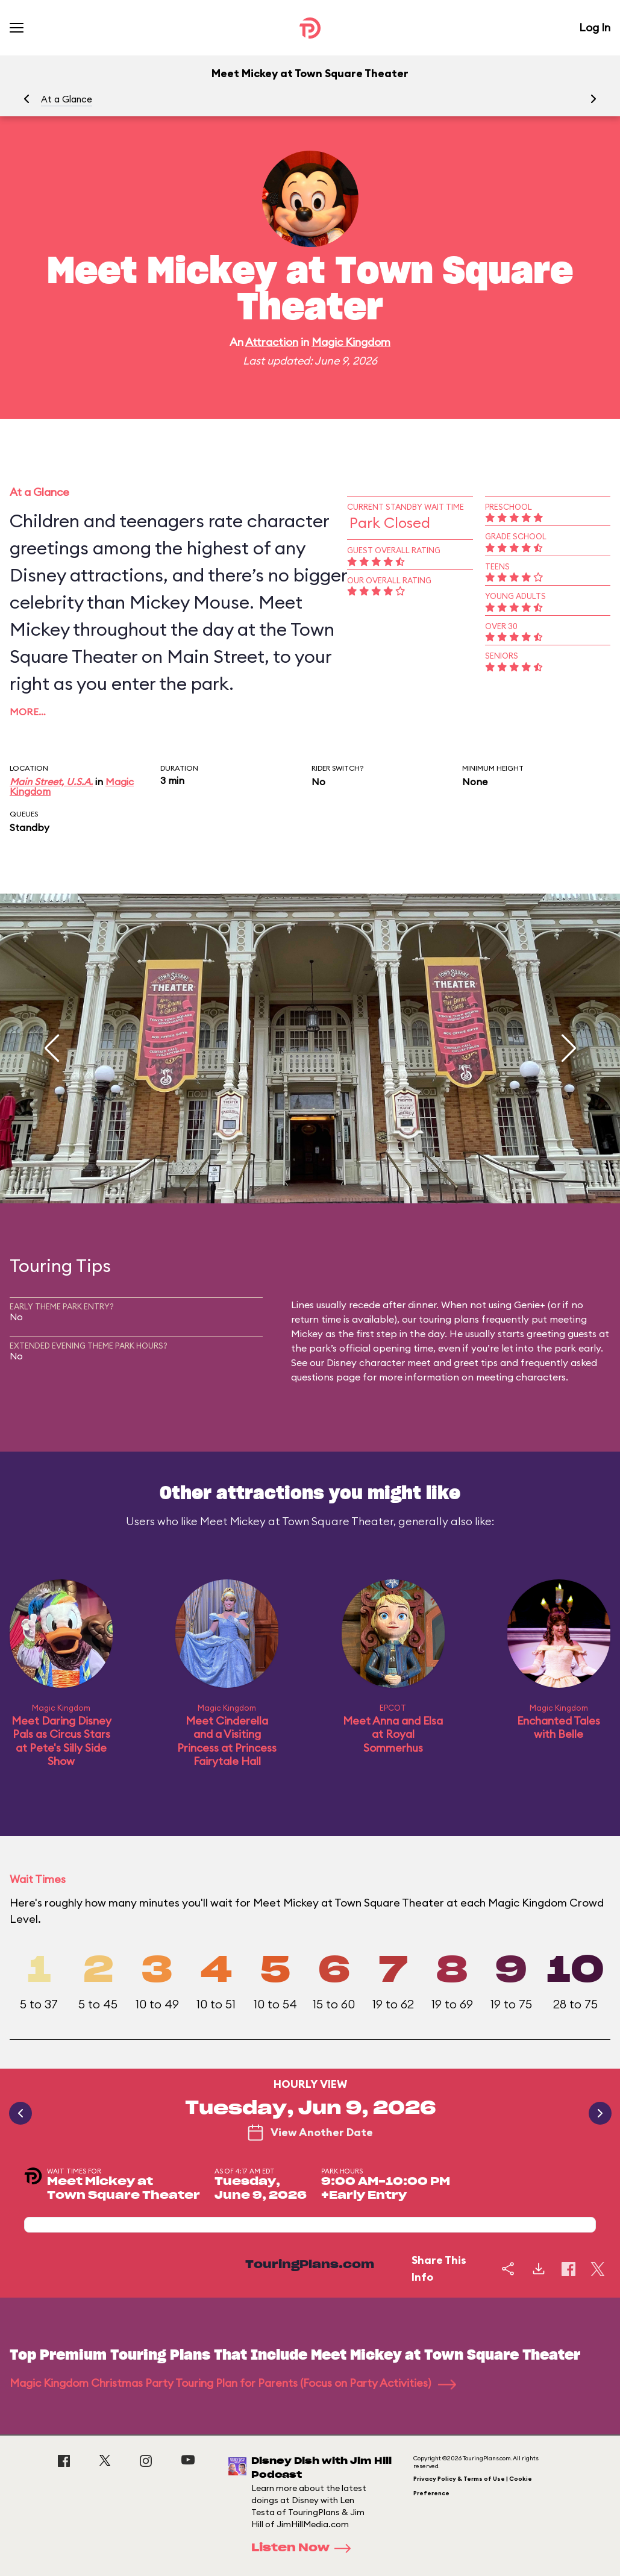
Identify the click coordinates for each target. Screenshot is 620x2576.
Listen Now (305, 2548)
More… (28, 712)
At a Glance (66, 99)
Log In (594, 27)
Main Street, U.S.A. (51, 782)
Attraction (271, 342)
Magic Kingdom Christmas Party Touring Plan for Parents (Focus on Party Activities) (233, 2383)
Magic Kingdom (351, 342)
